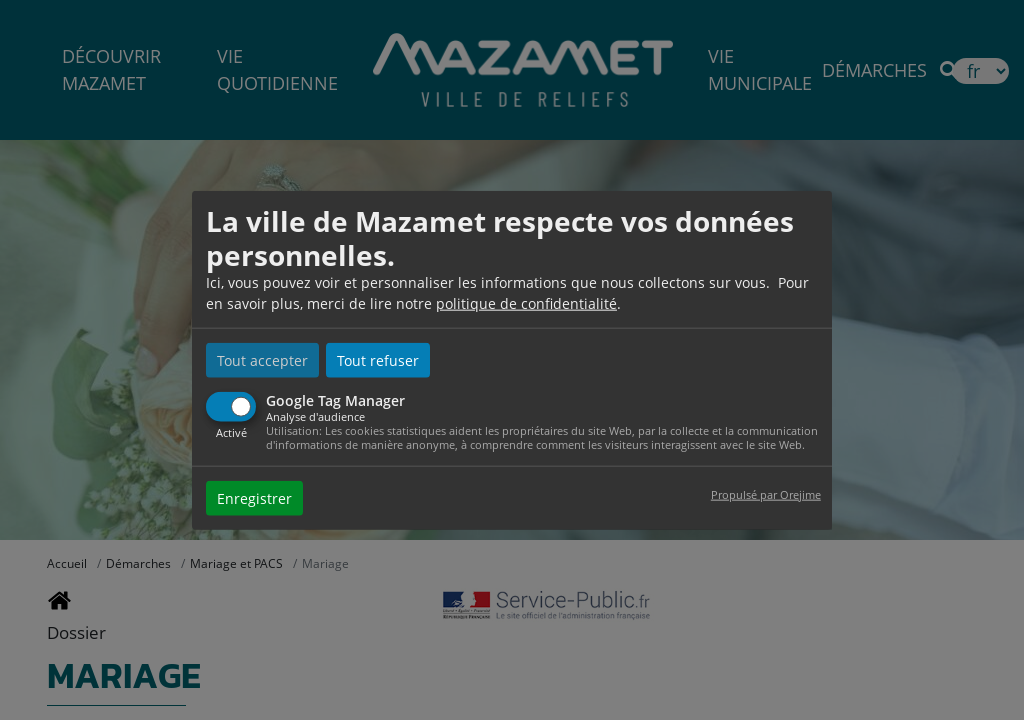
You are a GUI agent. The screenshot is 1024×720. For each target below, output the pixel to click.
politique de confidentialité (526, 303)
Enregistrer (254, 497)
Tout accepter (262, 360)
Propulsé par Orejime (766, 493)
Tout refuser (378, 360)
